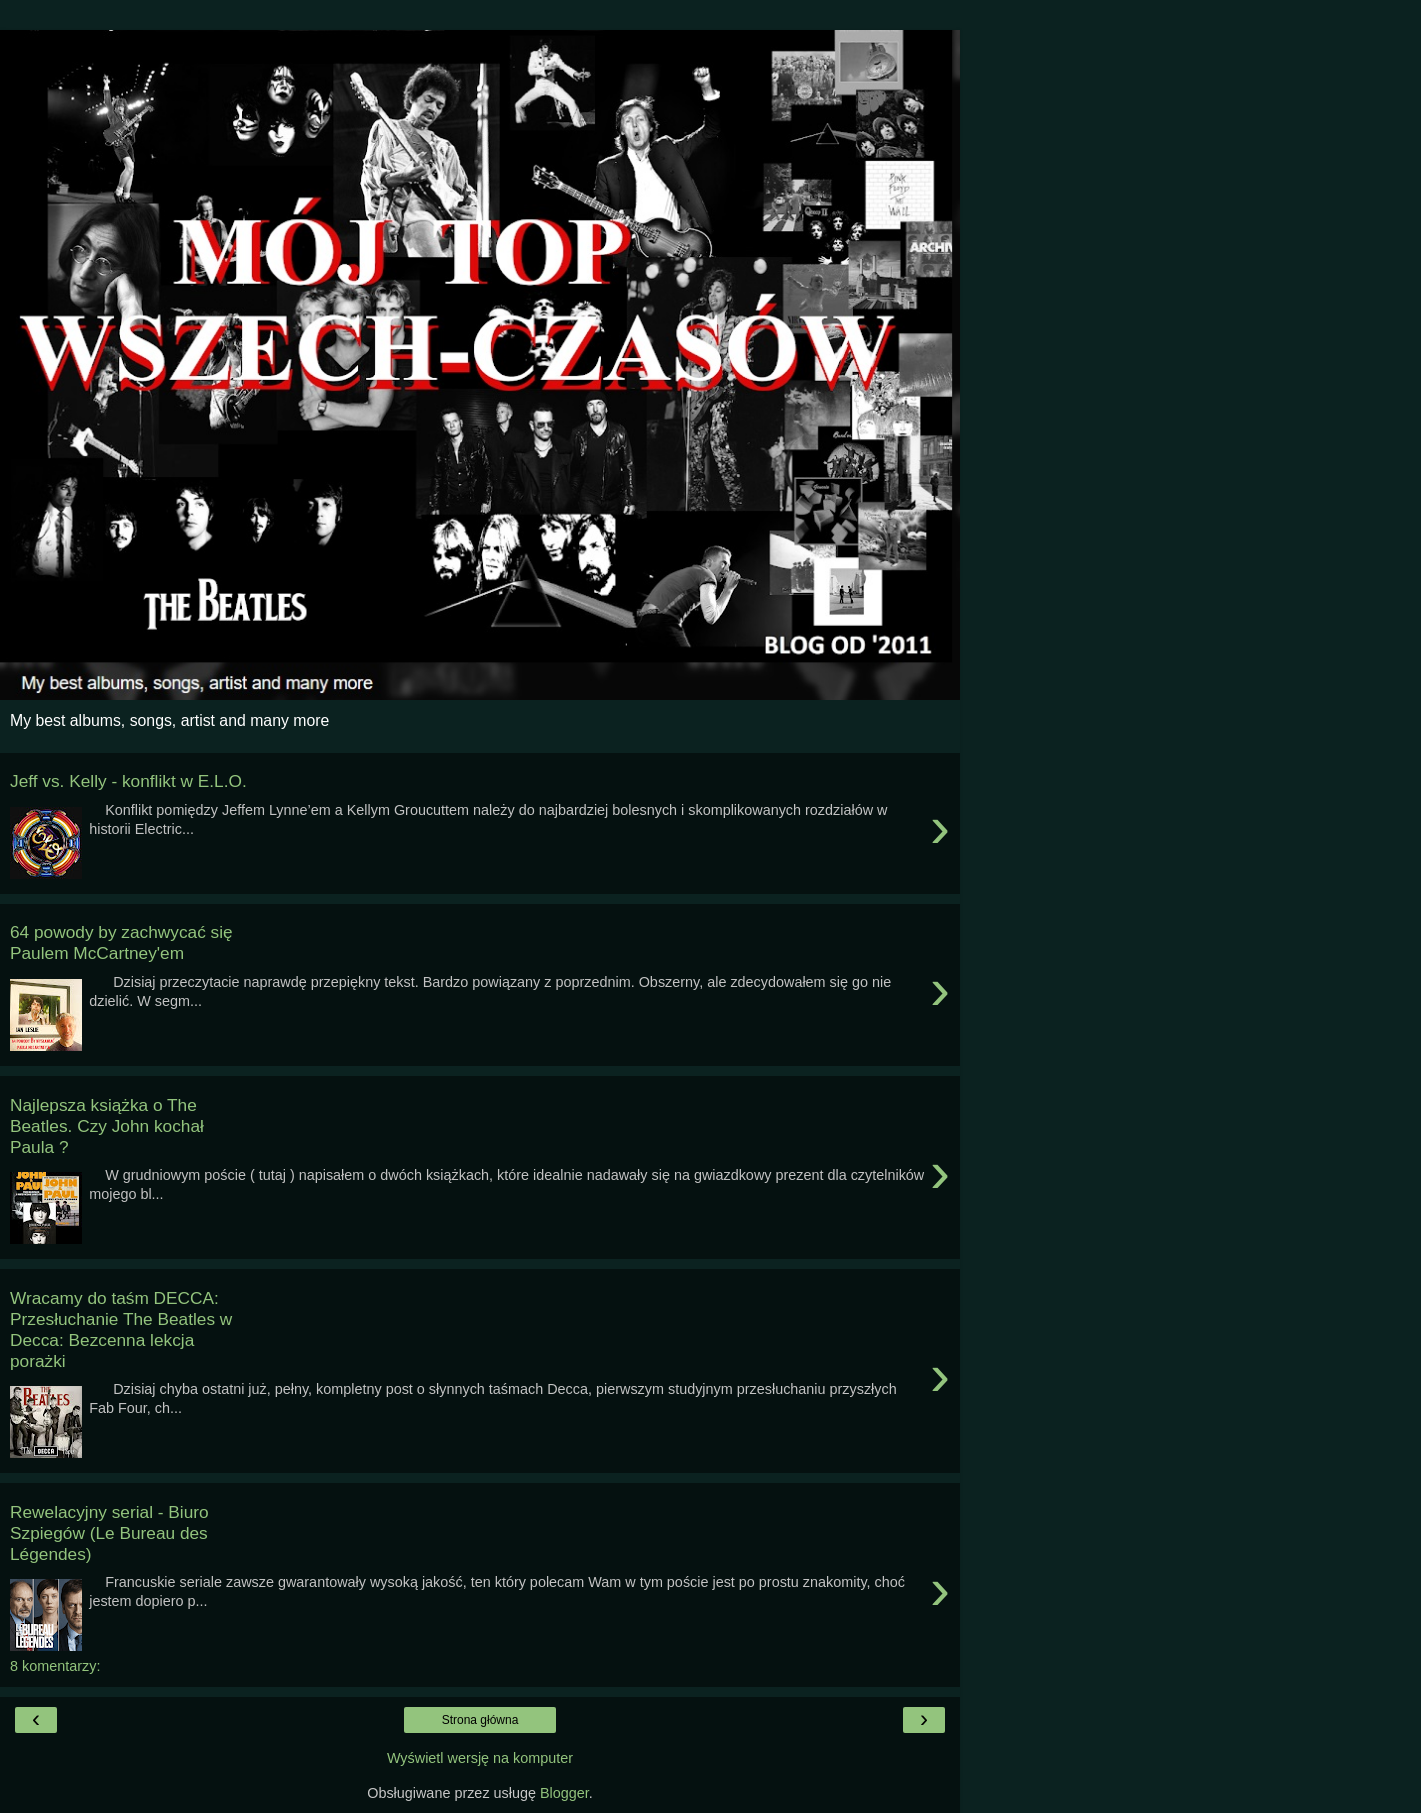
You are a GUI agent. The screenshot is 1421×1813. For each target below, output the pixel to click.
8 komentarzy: (55, 1666)
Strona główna (480, 1720)
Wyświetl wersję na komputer (480, 1758)
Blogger (564, 1793)
